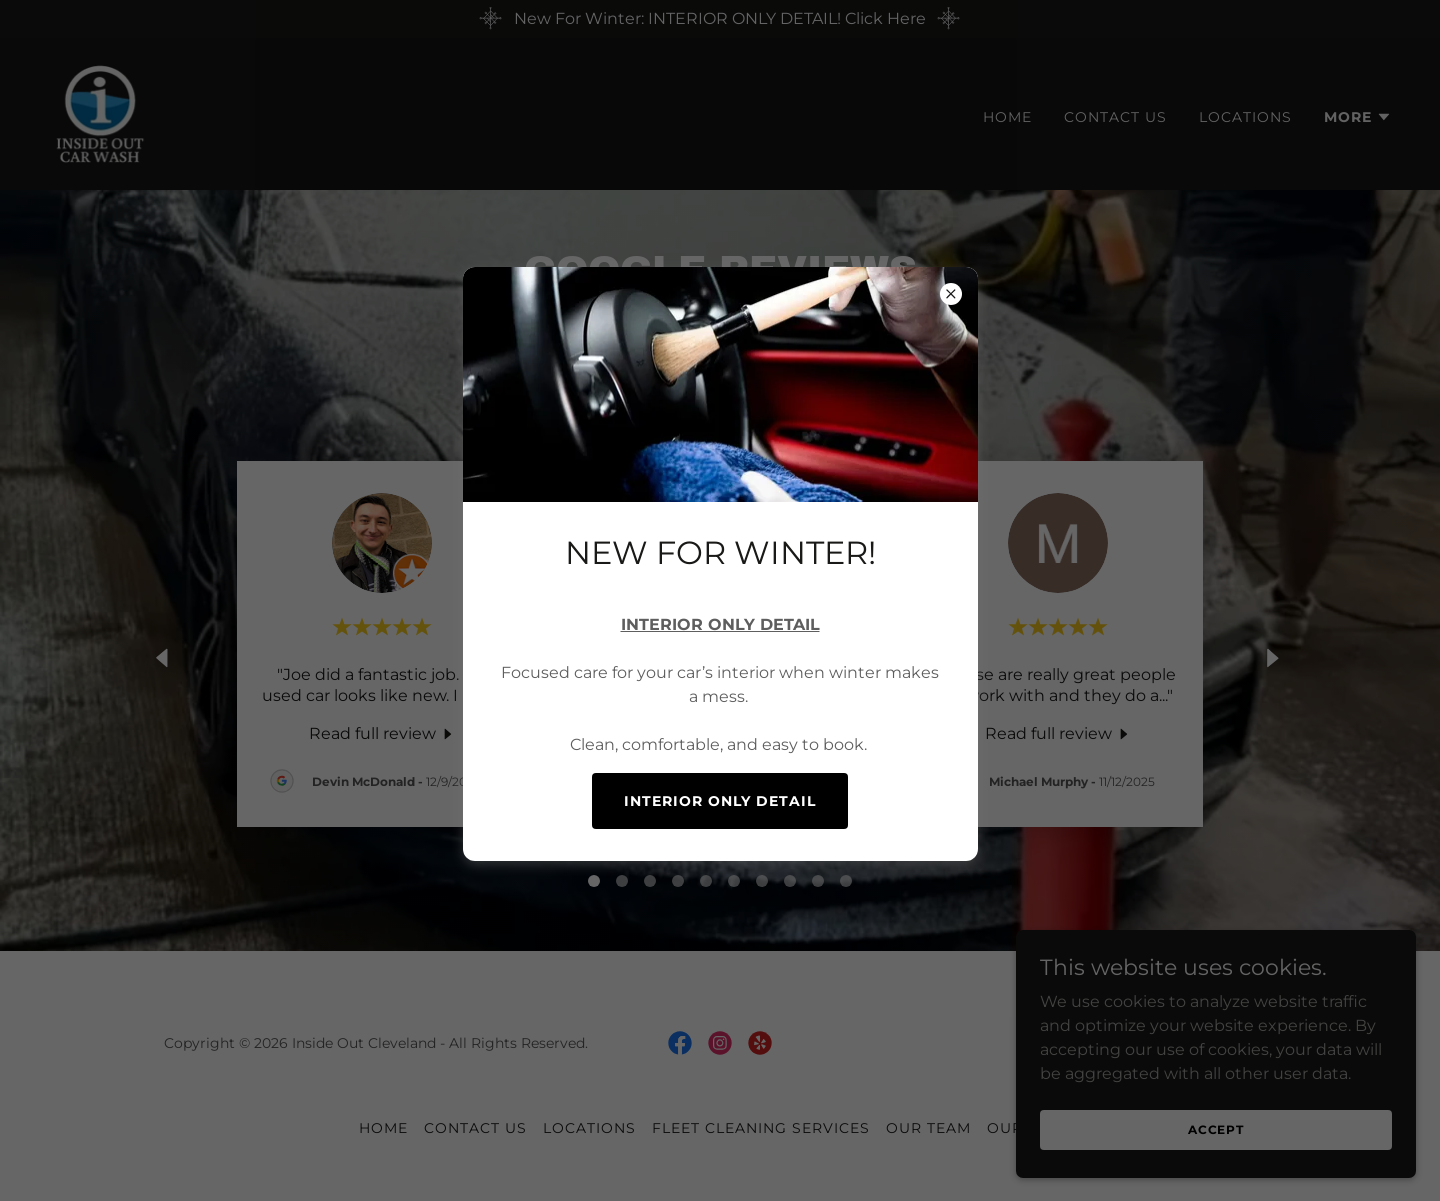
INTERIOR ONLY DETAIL (720, 801)
